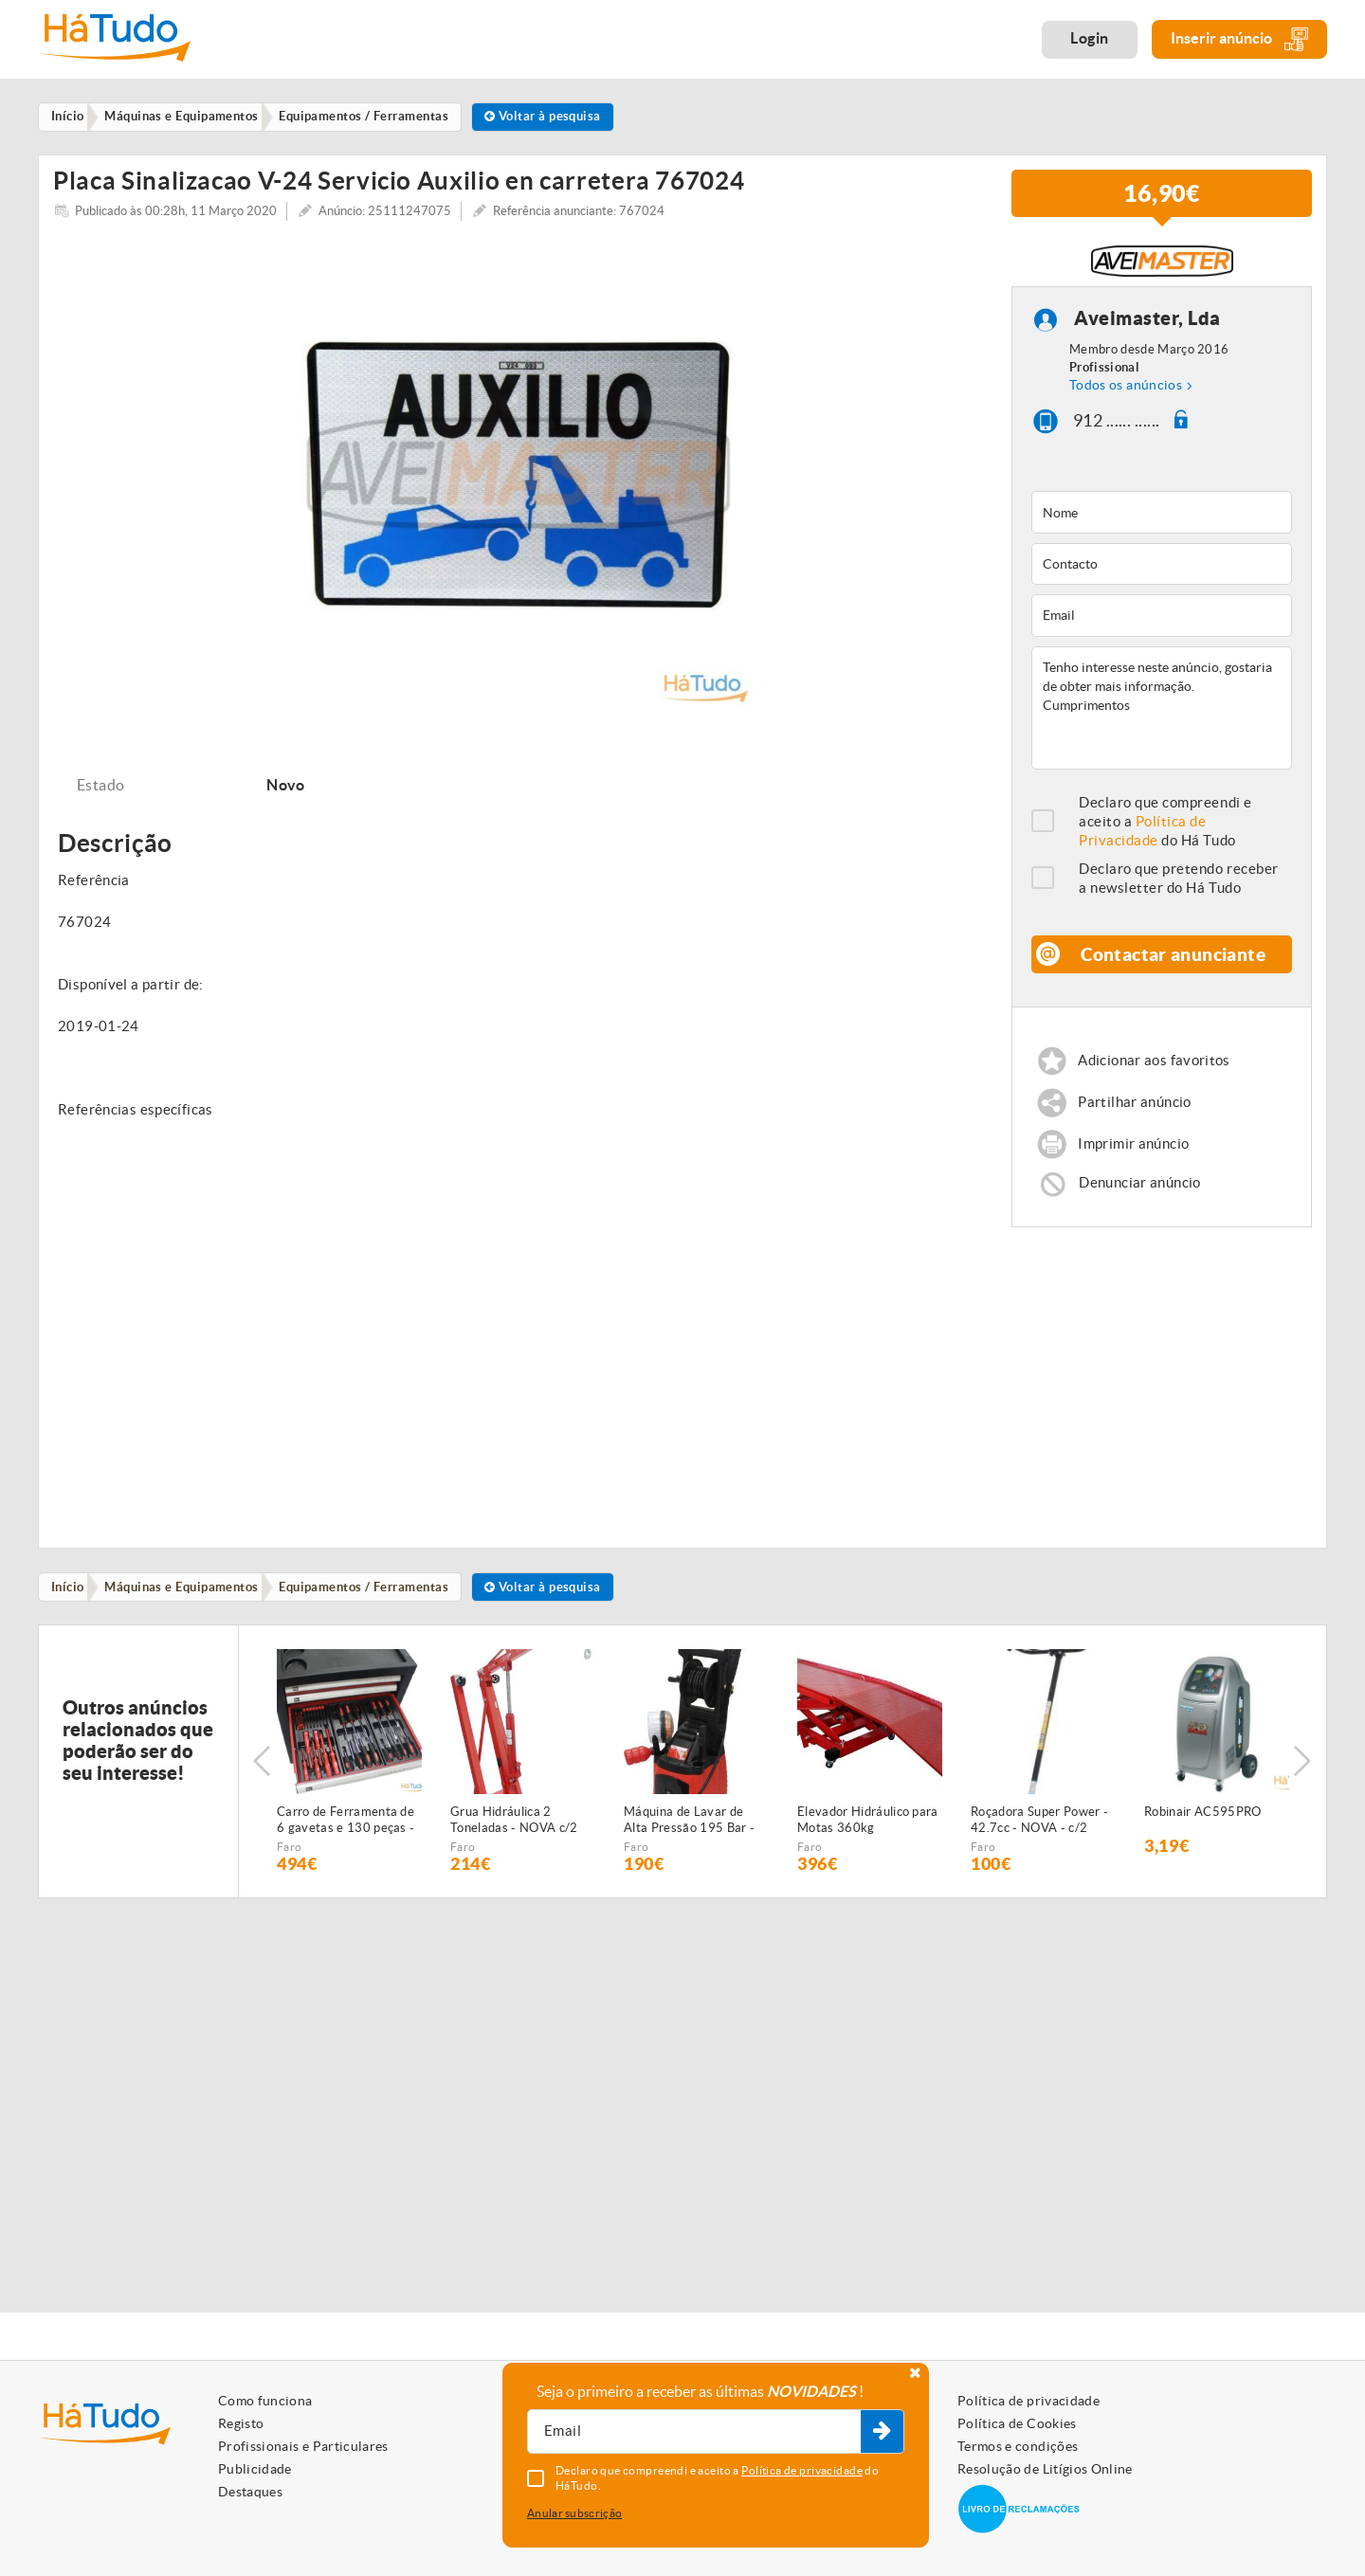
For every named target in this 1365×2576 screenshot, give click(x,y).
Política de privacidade (1028, 2400)
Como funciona (265, 2400)
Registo (241, 2423)
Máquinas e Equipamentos (187, 1601)
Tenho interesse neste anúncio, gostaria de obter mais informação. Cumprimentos (1161, 718)
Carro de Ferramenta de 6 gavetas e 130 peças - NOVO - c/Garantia (345, 1837)
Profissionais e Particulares (303, 2446)
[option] (518, 483)
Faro (289, 1863)
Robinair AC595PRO (1203, 1828)
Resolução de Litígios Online (1045, 2468)
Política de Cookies (1017, 2423)
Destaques (250, 2491)
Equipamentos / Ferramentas (374, 1601)
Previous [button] (261, 1777)
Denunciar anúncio (1140, 1196)
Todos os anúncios (1125, 396)
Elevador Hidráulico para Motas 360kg (867, 1836)
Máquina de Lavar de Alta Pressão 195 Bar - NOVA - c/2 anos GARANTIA (689, 1837)
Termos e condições (1017, 2446)
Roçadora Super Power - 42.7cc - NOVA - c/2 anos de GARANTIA (1039, 1837)
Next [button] (1303, 1777)
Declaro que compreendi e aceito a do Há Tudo (1165, 832)
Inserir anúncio (1239, 39)
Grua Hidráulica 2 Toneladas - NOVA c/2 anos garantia (514, 1837)
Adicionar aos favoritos (1155, 1071)
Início (70, 1601)
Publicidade (255, 2468)
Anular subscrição (574, 2513)
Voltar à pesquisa (558, 117)
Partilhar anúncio (1135, 1114)
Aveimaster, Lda (1147, 329)
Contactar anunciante (1173, 964)
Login (1089, 37)
